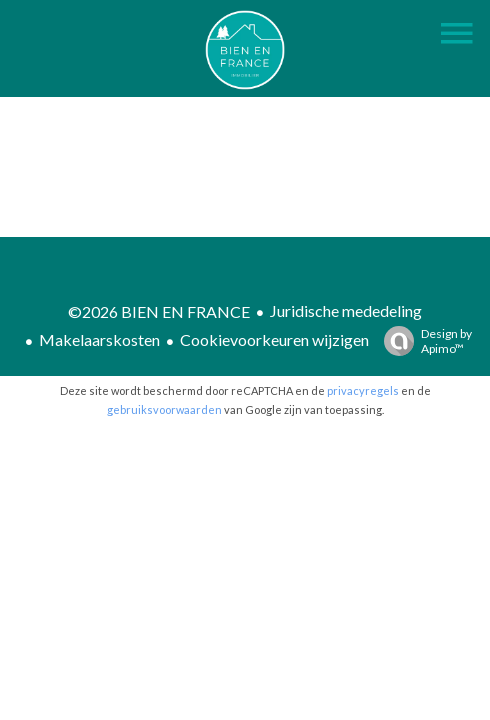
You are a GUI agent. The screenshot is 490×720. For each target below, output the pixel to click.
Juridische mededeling (346, 310)
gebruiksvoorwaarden (164, 409)
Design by (423, 341)
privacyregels (363, 390)
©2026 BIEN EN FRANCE (159, 311)
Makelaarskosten (99, 339)
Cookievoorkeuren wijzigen (274, 339)
